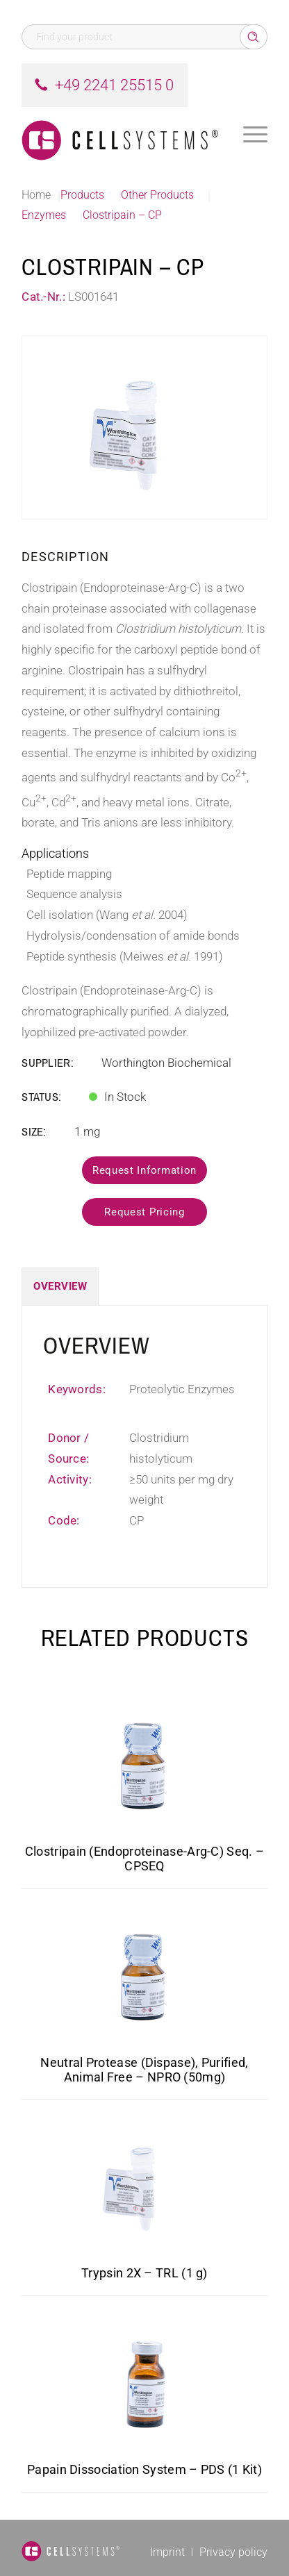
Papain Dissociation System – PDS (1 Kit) (144, 2469)
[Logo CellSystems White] (120, 135)
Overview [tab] (60, 1286)
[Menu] (255, 135)
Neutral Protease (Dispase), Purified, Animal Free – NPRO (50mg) (144, 2069)
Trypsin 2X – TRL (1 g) (144, 2273)
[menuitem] (255, 135)
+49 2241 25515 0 (114, 85)
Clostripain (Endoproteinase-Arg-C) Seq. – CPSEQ (144, 1858)
